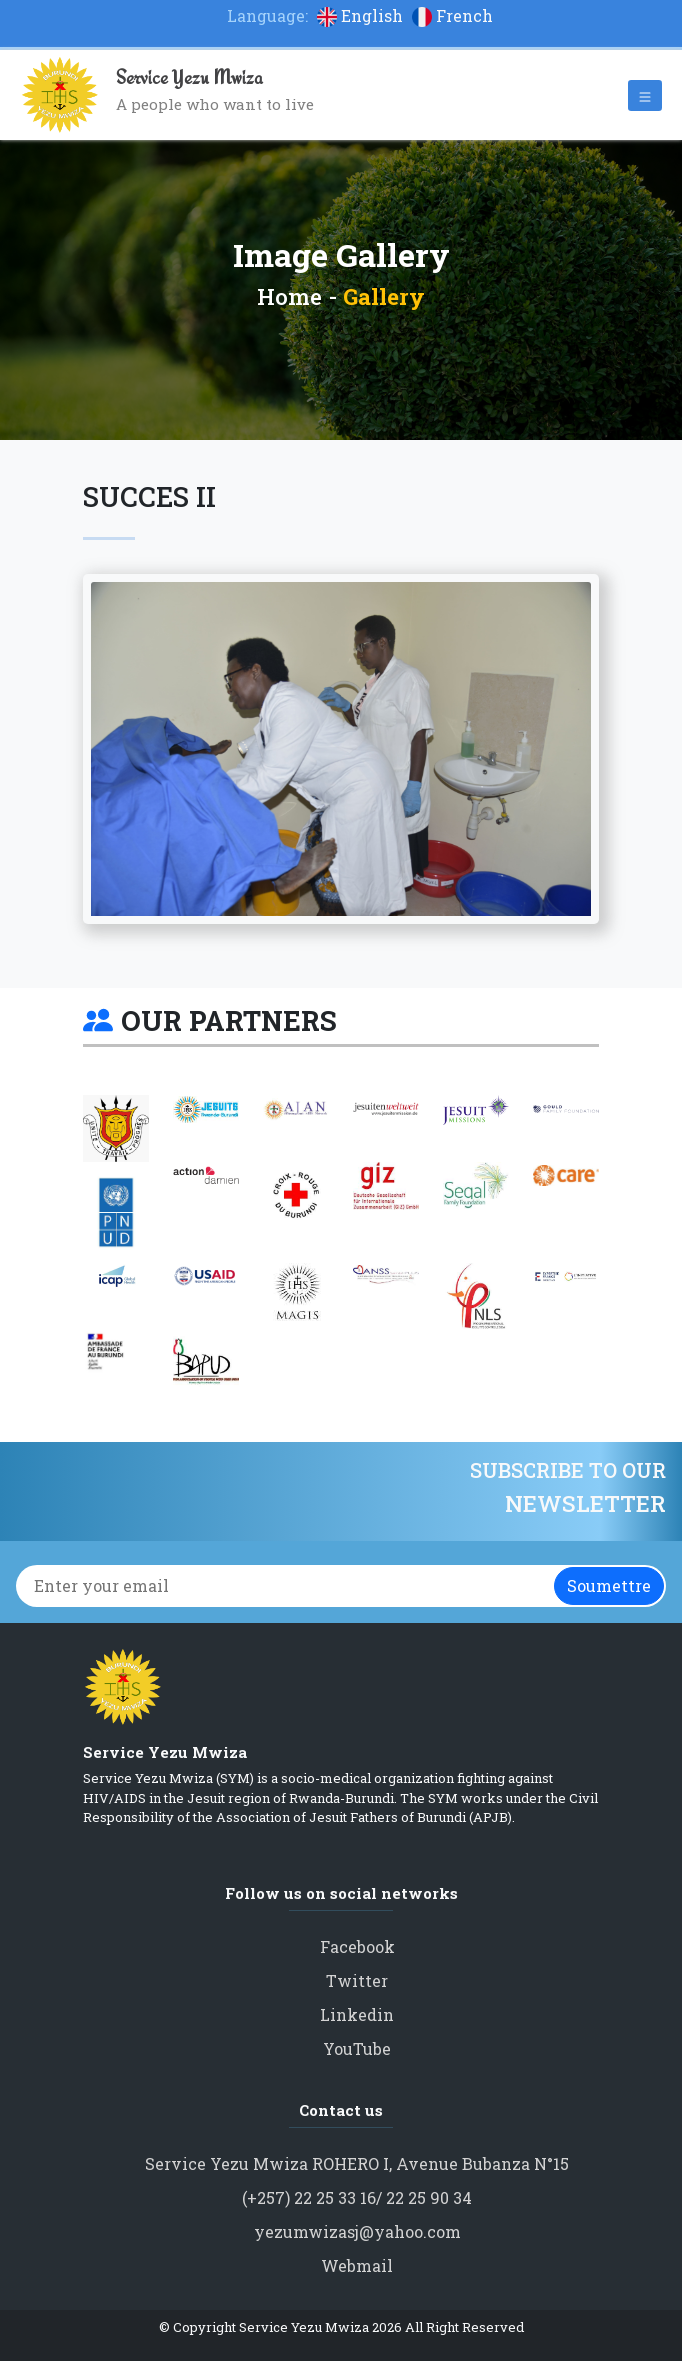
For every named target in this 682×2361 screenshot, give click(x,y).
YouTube (357, 2048)
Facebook (357, 1946)
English (362, 15)
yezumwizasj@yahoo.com (357, 2231)
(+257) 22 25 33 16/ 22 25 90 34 (357, 2197)
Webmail (357, 2265)
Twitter (357, 1980)
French (452, 15)
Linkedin (357, 2014)
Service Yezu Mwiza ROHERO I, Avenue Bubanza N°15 (357, 2163)
